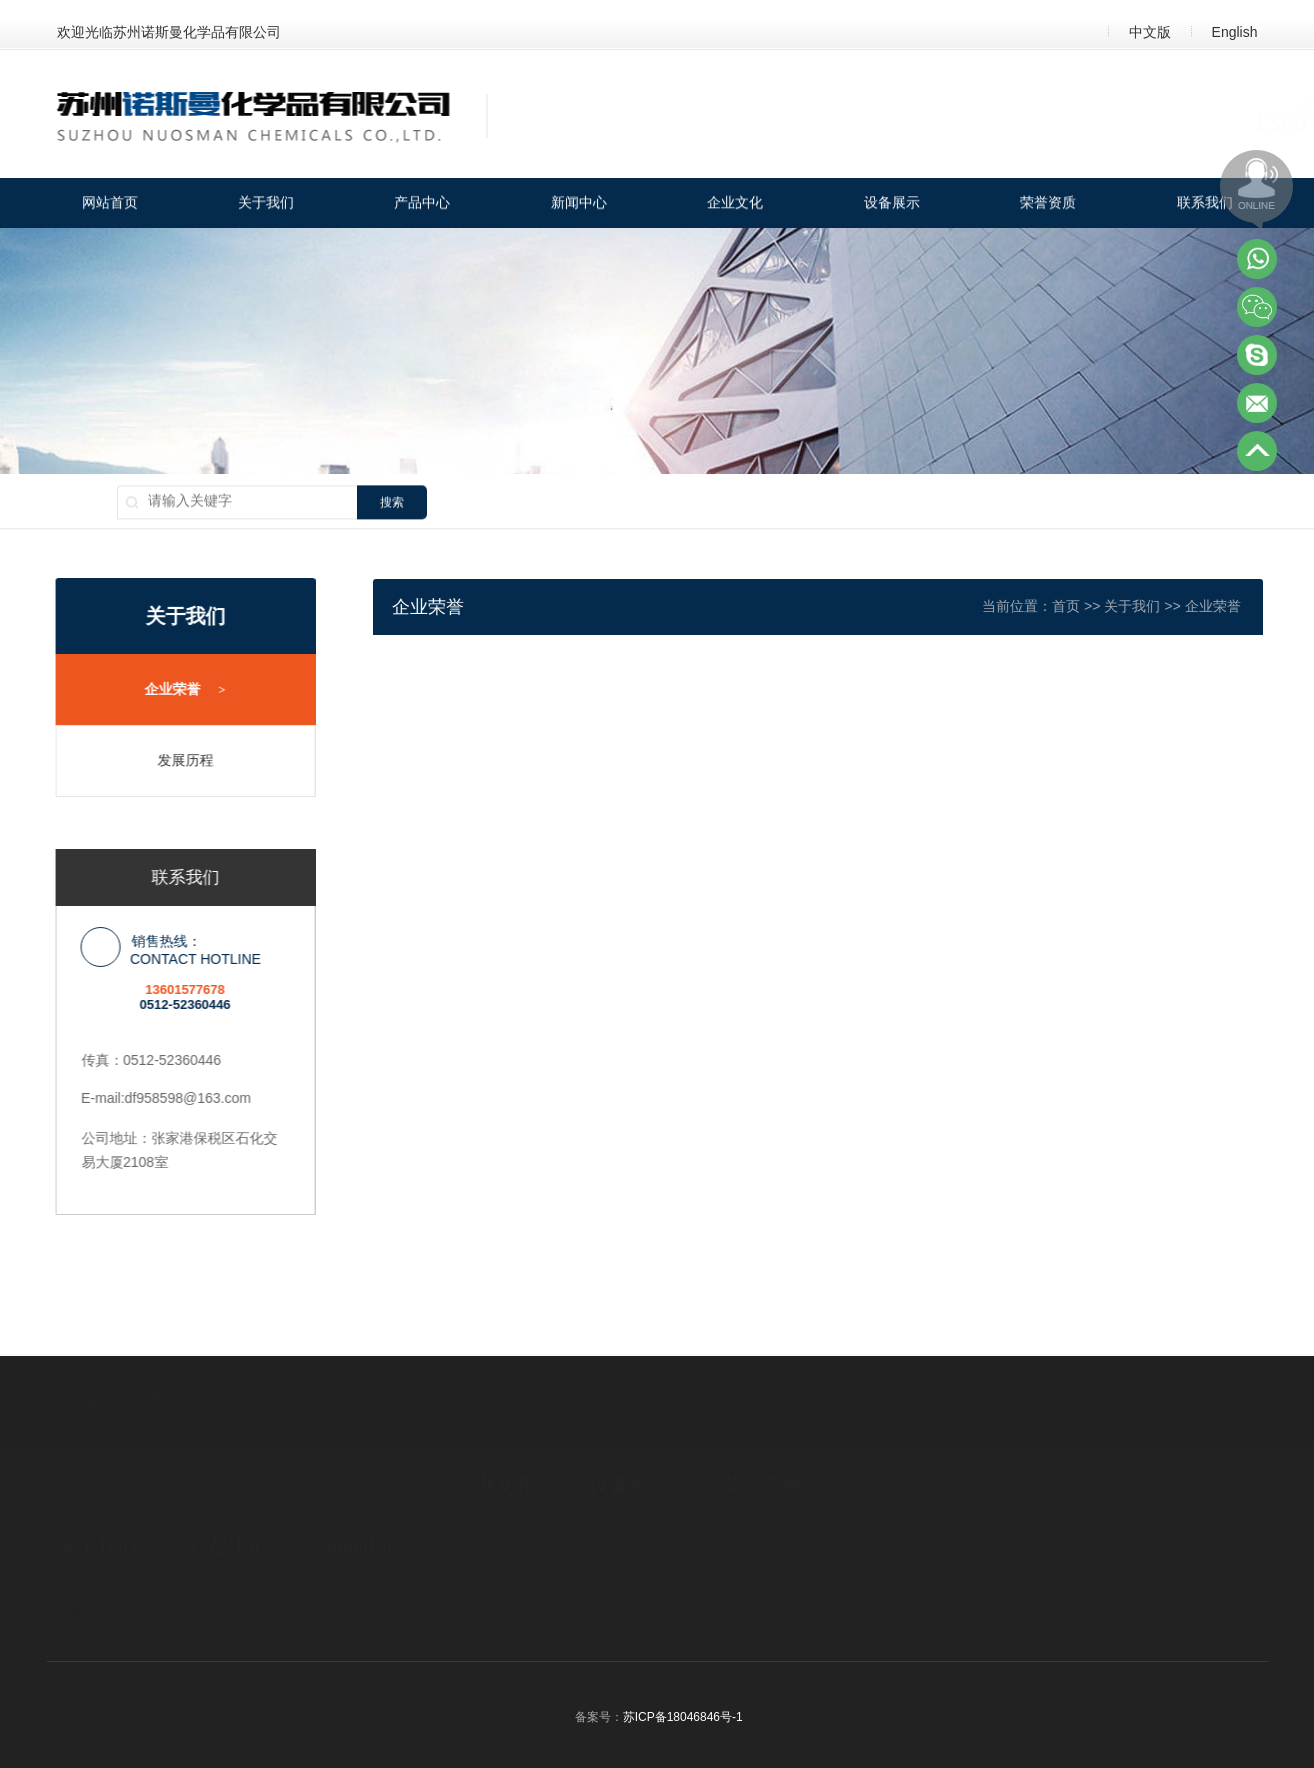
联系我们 (1205, 205)
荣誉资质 (1048, 205)
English (1235, 32)
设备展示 (892, 205)
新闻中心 (579, 205)
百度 (151, 1358)
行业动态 (347, 1557)
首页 (1108, 606)
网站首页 (110, 205)
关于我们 (266, 205)
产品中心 (422, 205)
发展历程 (173, 760)
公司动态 (347, 1532)
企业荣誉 (173, 689)
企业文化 (735, 205)
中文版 (1150, 32)
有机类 (208, 1532)
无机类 (208, 1557)
